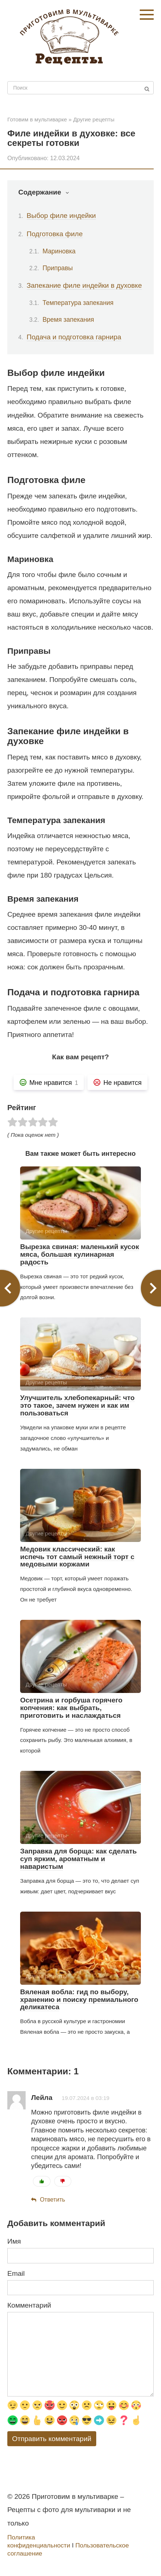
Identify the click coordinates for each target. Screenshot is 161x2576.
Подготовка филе (55, 234)
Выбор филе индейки (61, 215)
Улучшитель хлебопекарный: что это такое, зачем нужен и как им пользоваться (77, 1405)
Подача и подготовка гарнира (74, 337)
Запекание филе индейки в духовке (84, 285)
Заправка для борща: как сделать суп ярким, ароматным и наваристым (78, 1858)
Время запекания (68, 319)
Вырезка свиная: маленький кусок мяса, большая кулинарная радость (79, 1254)
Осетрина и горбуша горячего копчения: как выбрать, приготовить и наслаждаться (71, 1707)
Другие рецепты (94, 119)
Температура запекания (77, 302)
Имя (14, 2241)
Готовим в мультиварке (37, 119)
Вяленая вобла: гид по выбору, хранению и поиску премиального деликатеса (79, 1999)
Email (16, 2273)
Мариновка (58, 251)
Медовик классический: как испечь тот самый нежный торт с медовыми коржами (77, 1556)
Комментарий (29, 2305)
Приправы (57, 268)
